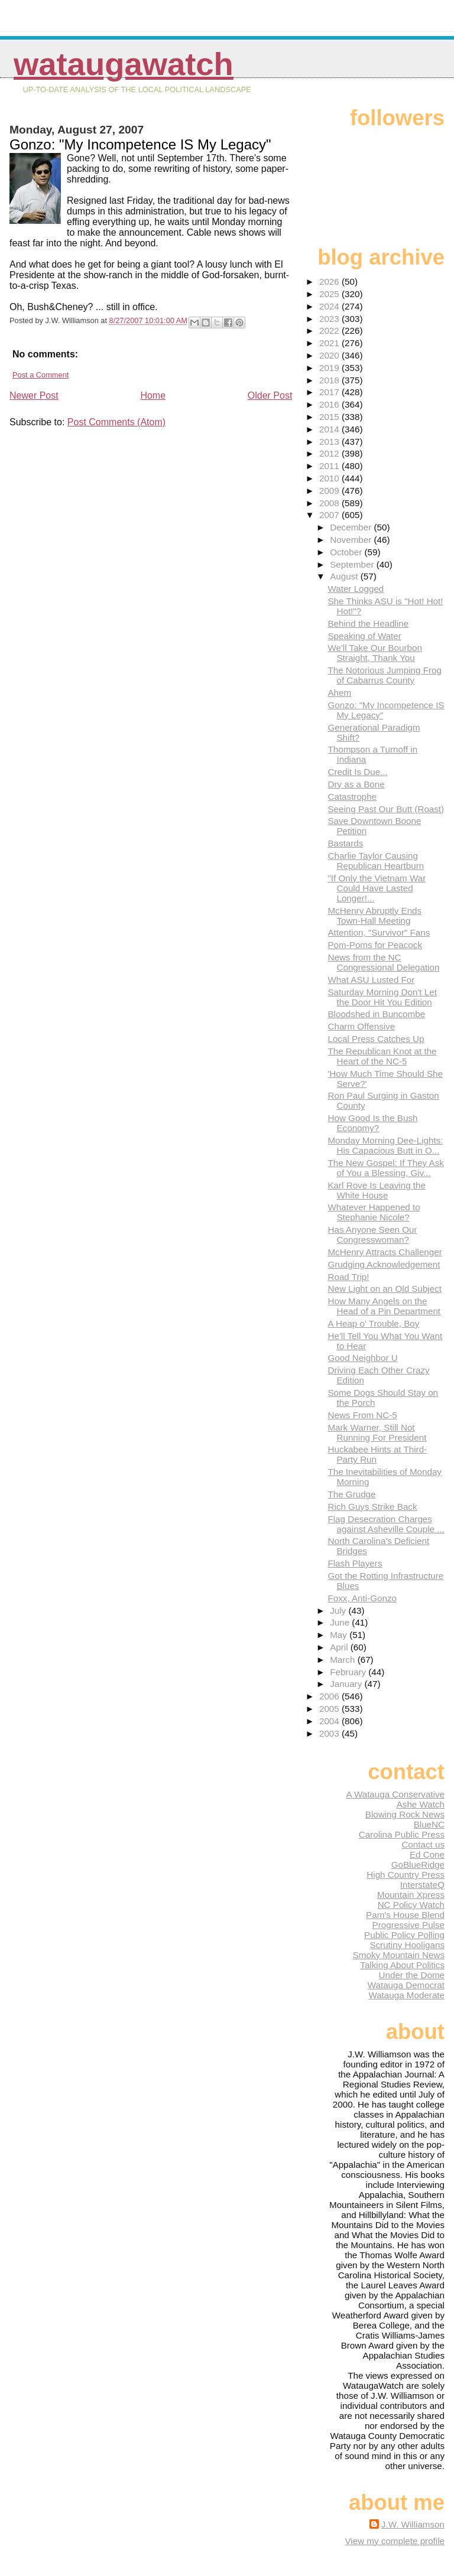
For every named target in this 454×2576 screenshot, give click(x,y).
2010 (330, 478)
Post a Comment (40, 374)
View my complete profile (395, 2541)
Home (153, 395)
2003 (330, 1733)
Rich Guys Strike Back (372, 1507)
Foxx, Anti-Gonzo (362, 1598)
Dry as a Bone (355, 784)
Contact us (423, 1844)
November (352, 540)
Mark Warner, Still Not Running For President (376, 1432)
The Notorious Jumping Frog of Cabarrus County (384, 675)
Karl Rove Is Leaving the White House (376, 1190)
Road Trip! (348, 1277)
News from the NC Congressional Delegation (383, 962)
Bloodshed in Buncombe (376, 1014)
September (353, 564)
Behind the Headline (367, 623)
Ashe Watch (421, 1804)
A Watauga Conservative (395, 1794)
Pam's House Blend (405, 1915)
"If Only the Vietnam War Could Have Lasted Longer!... (376, 888)
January (347, 1684)
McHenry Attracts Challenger (384, 1252)
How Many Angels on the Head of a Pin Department (383, 1306)
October (347, 552)
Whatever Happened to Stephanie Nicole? (373, 1212)
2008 (330, 503)
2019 (330, 368)
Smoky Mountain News (399, 1955)
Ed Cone (427, 1854)
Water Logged (355, 589)
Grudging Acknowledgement (383, 1264)
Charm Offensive (361, 1026)
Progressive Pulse (408, 1925)
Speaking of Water (364, 636)
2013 (330, 442)
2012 (330, 453)
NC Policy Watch (411, 1905)
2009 (330, 491)
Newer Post (34, 395)
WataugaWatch (124, 64)
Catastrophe (352, 797)
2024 (330, 306)
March (343, 1660)
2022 (330, 330)
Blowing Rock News (405, 1814)
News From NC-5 (362, 1415)
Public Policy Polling (404, 1935)
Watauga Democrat (406, 1985)
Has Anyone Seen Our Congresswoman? (372, 1235)
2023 (330, 319)
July (339, 1610)
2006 (330, 1696)
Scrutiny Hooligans (407, 1945)
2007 (330, 515)
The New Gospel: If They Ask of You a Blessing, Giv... (385, 1168)
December (352, 527)
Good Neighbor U (362, 1358)
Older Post (270, 395)
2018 (330, 380)
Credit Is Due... (357, 772)
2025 (330, 294)
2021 (330, 343)
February (349, 1672)
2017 (330, 392)
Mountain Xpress (411, 1895)
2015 (330, 417)
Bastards (345, 843)
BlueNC (429, 1824)
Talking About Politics (402, 1965)
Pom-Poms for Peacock (374, 945)
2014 (330, 429)
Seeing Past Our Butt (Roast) (385, 809)
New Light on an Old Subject (384, 1289)
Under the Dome (412, 1975)
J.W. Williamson (413, 2524)
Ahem (339, 693)
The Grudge (351, 1494)
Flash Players (354, 1563)
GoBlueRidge (418, 1864)
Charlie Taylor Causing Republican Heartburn (375, 861)
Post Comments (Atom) (116, 422)
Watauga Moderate (406, 1995)
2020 (330, 355)
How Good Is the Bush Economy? (372, 1123)
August (345, 576)
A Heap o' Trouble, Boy (373, 1323)
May (339, 1635)
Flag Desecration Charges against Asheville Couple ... (385, 1524)
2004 (330, 1721)
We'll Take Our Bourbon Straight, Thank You (374, 653)
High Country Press (406, 1875)
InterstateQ (422, 1885)
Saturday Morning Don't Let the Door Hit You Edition (381, 997)
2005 (330, 1709)
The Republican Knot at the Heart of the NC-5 (381, 1056)
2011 (330, 466)
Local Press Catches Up (375, 1039)
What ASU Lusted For (370, 980)
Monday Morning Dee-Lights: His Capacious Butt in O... (385, 1145)
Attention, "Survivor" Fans (378, 932)
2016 (330, 404)
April (340, 1647)
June (341, 1622)
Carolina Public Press (402, 1834)
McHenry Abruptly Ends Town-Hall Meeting (374, 916)
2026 (330, 281)
